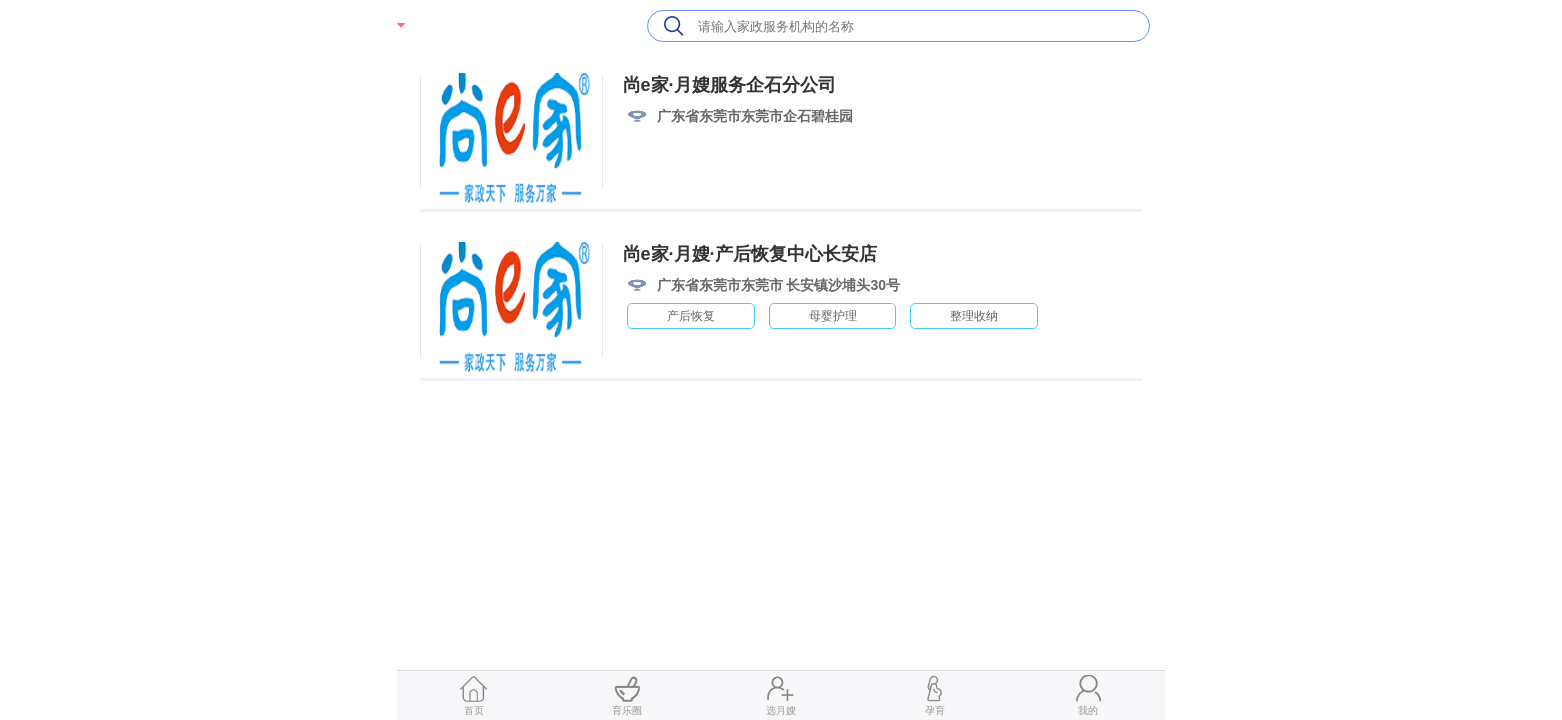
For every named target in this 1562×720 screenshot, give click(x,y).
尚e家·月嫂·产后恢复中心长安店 (750, 254)
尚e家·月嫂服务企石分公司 (729, 85)
